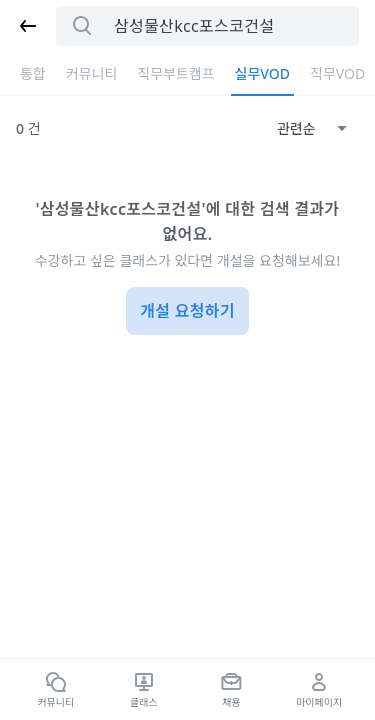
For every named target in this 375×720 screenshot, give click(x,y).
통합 (33, 73)
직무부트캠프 (175, 73)
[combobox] (312, 129)
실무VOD (262, 73)
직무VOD (337, 73)
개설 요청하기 (187, 311)
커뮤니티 (92, 73)
